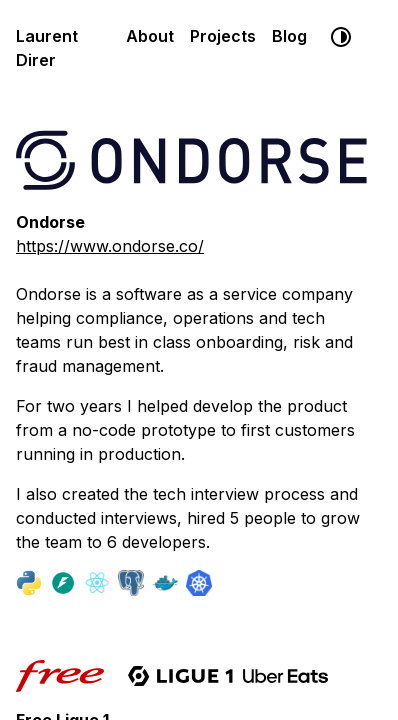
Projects (223, 36)
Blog (289, 36)
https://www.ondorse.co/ (110, 246)
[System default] (341, 37)
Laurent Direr (47, 48)
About (150, 36)
